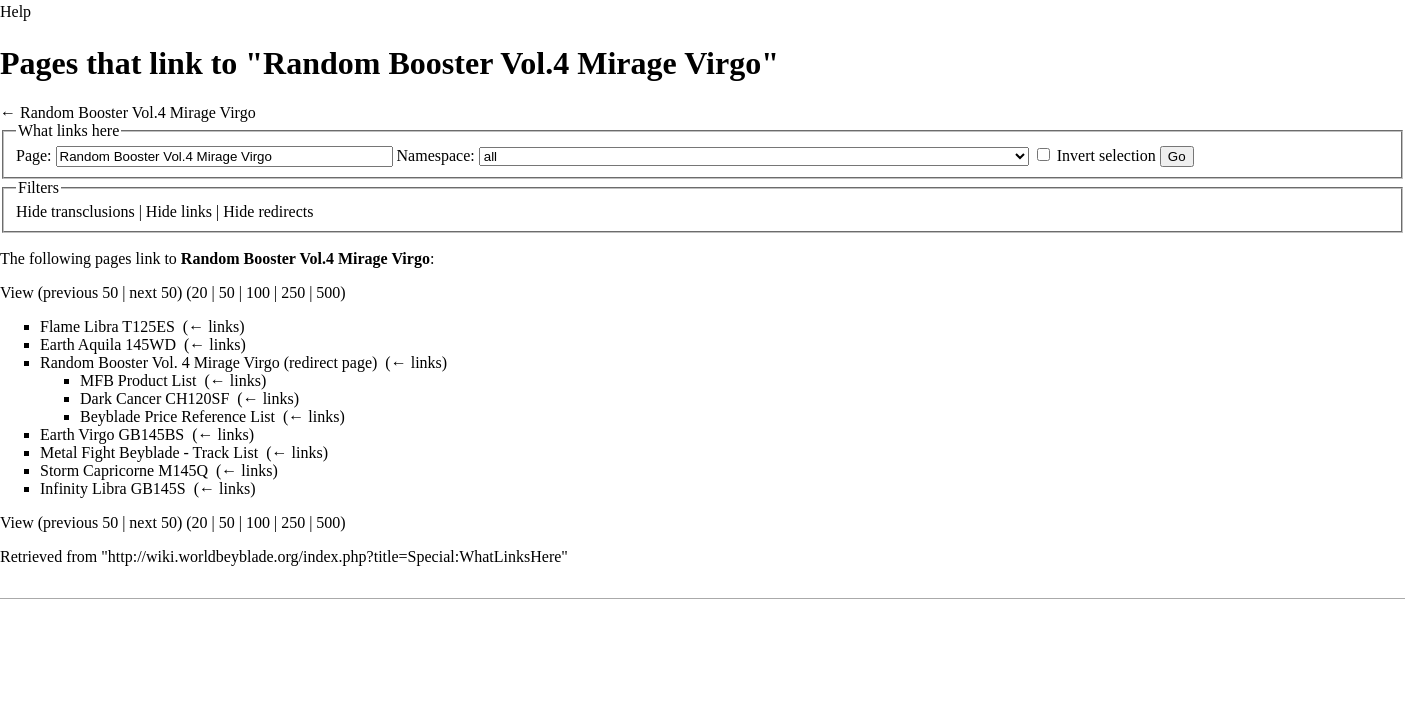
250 (293, 292)
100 (258, 292)
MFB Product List (138, 380)
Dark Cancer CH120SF (154, 398)
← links (213, 326)
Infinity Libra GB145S (113, 488)
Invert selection (1106, 155)
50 (227, 292)
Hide (31, 211)
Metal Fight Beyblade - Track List (149, 452)
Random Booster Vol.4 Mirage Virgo (138, 112)
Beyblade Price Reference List (177, 416)
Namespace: (436, 155)
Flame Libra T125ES (107, 326)
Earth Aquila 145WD (108, 344)
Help (15, 11)
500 (328, 292)
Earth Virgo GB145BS (112, 434)
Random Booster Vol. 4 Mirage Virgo (160, 362)
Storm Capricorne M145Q (124, 470)
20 (200, 292)
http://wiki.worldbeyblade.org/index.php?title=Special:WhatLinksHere (335, 556)
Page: (34, 155)
